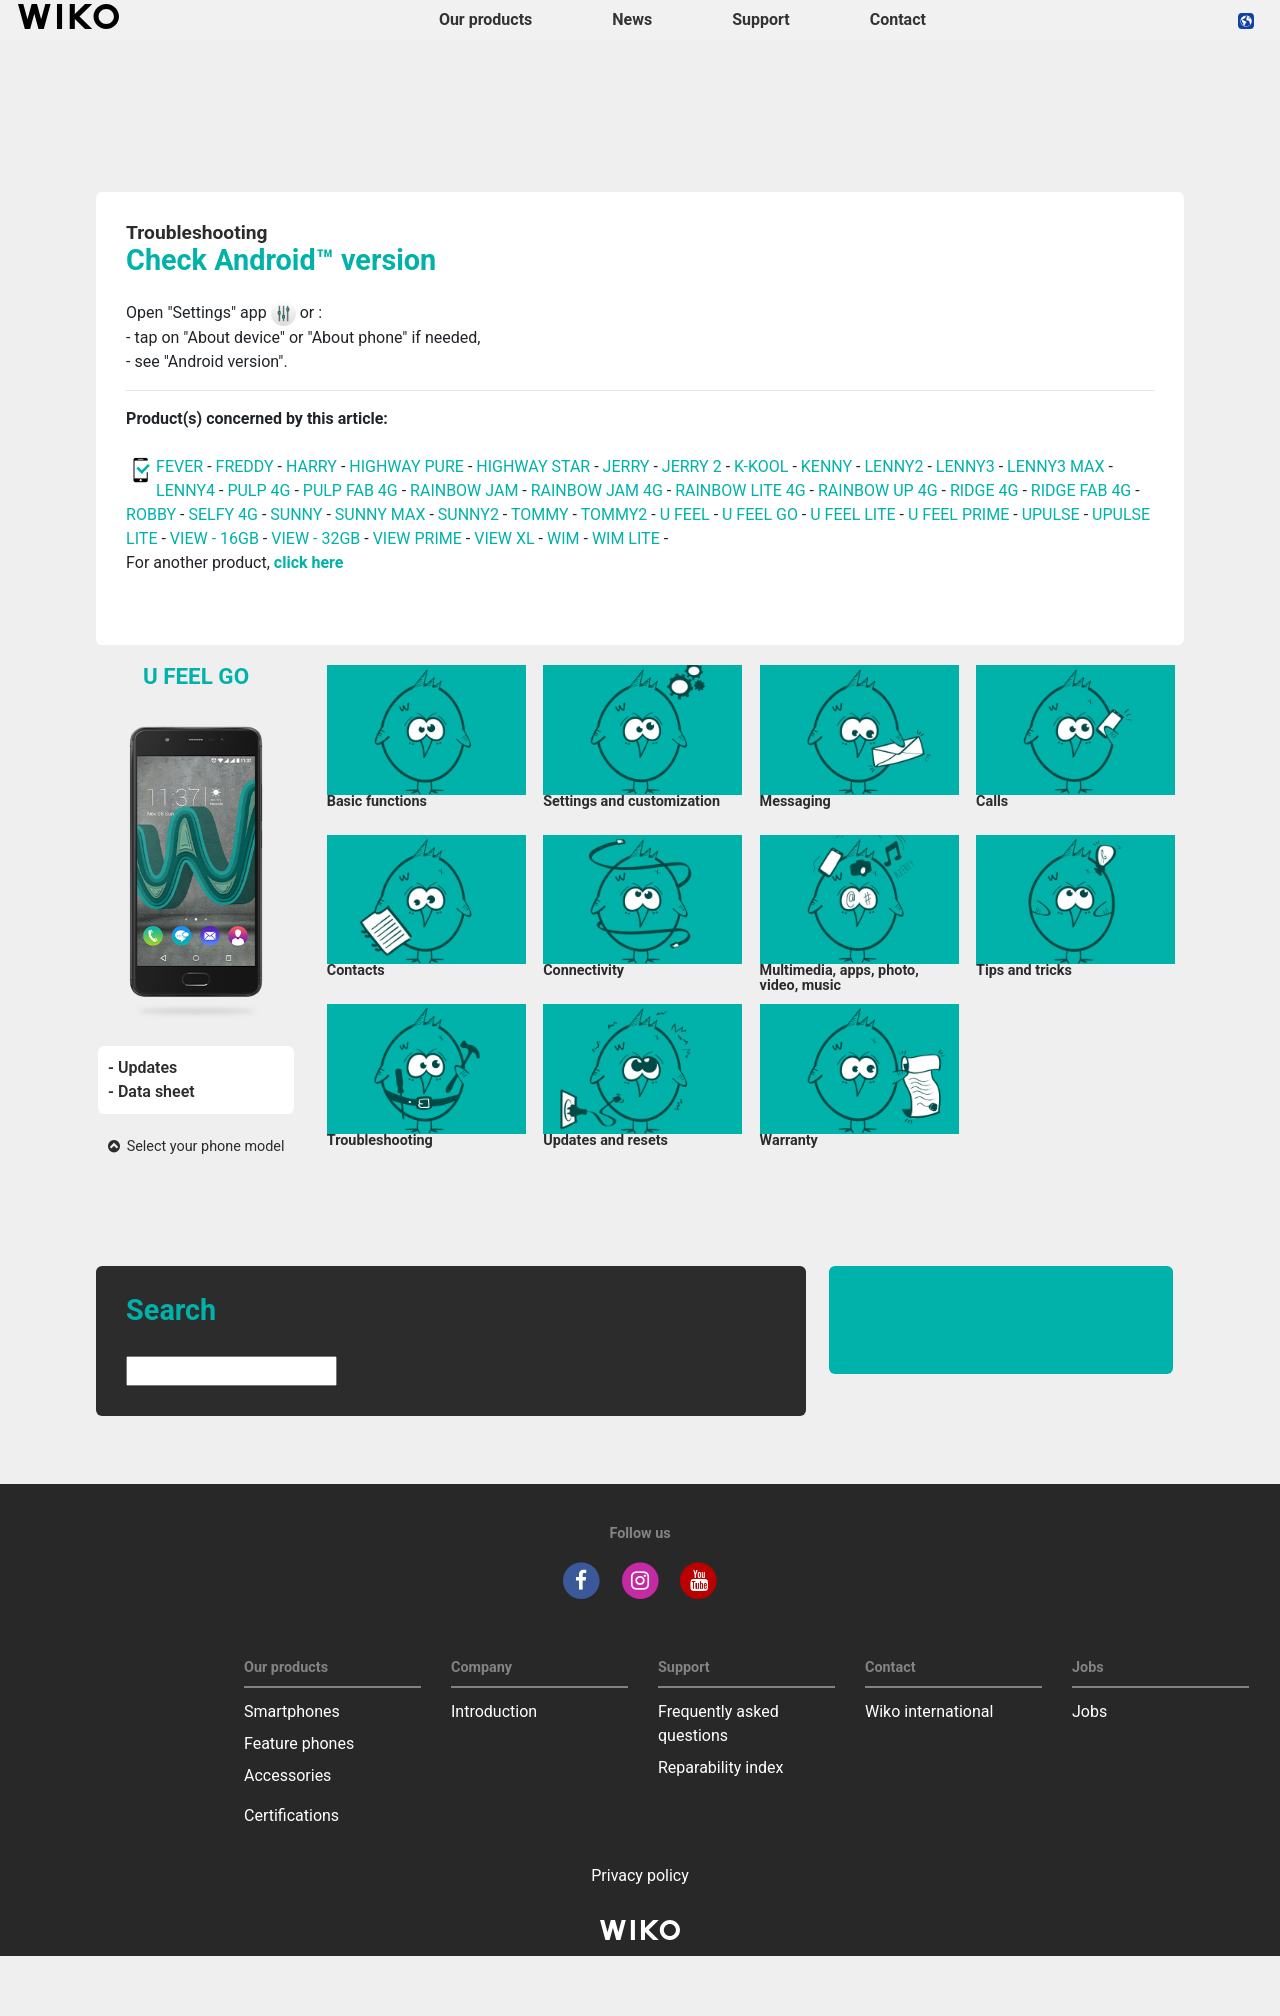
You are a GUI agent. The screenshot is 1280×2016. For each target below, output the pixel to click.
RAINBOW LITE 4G (740, 490)
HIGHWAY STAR (535, 466)
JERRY (626, 466)
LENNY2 (894, 466)
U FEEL (685, 514)
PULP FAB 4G (350, 490)
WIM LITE (626, 538)
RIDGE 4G (984, 490)
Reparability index (720, 1767)
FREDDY (245, 466)
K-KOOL (761, 466)
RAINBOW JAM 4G (597, 490)
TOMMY (540, 514)
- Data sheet (151, 1091)
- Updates (142, 1067)
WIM (563, 538)
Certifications (291, 1815)
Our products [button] (485, 19)
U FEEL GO (760, 514)
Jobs (1089, 1711)
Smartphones (292, 1711)
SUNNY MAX (380, 514)
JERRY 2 (692, 466)
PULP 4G (258, 490)
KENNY (826, 466)
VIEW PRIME (417, 538)
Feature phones (299, 1743)
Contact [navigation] (898, 19)
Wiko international (929, 1711)
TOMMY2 (614, 514)
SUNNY (296, 514)
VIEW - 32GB (315, 538)
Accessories (287, 1775)
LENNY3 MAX (1055, 466)
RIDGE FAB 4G (1083, 490)
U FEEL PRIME (958, 514)
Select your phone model (196, 1146)
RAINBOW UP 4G (880, 490)
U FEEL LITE (852, 514)
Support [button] (761, 19)
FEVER (181, 466)
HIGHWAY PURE (408, 466)
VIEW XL (504, 538)
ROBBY (151, 514)
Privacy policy (640, 1875)
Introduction (494, 1711)
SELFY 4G (223, 514)
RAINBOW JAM (466, 490)
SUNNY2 (468, 514)
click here (309, 562)
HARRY (313, 466)
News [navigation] (632, 19)
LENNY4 (185, 490)
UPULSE (1053, 514)
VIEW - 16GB (214, 538)
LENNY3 (965, 466)
